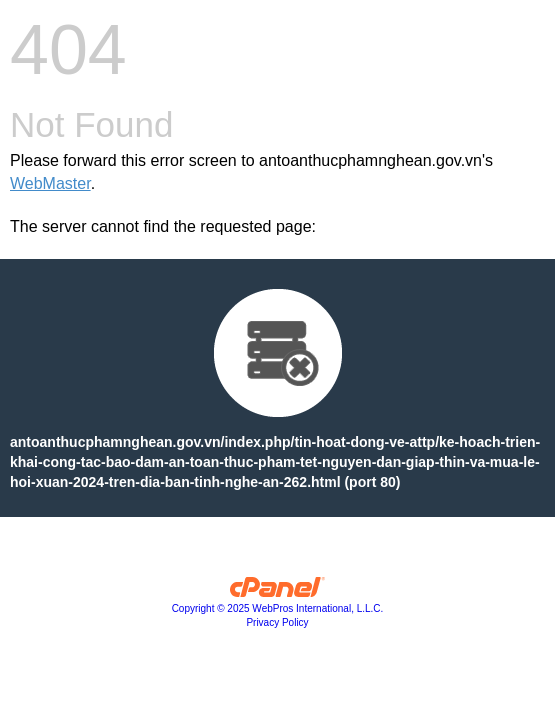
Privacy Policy (277, 622)
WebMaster (50, 183)
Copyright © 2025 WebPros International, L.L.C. (278, 608)
